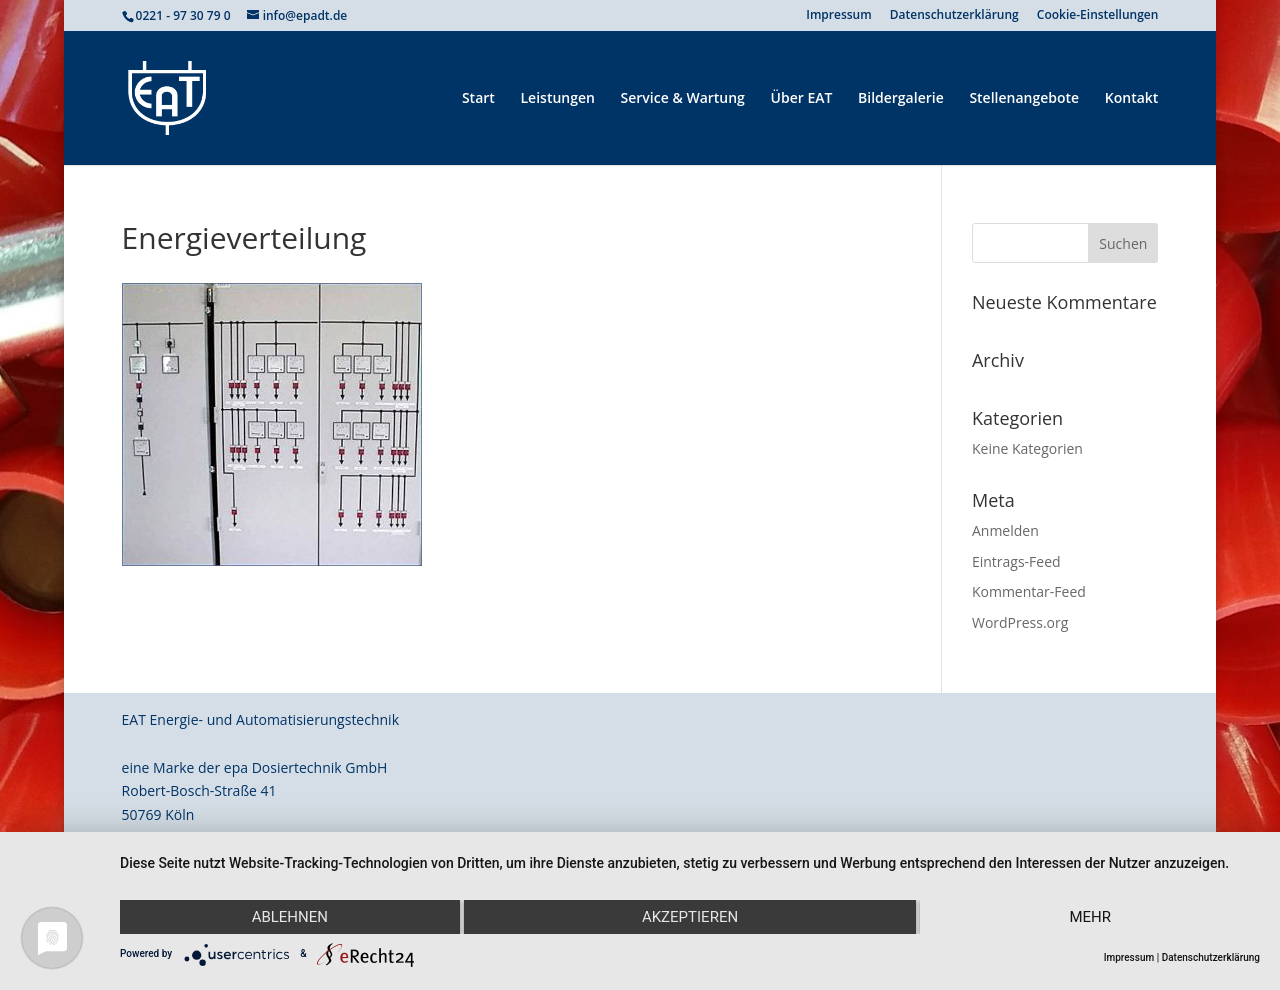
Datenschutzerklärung (954, 16)
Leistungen (557, 99)
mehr (1090, 917)
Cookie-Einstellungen (1098, 16)
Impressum (838, 16)
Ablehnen (290, 917)
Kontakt (1132, 99)
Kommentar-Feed (1029, 591)
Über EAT (802, 99)
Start (478, 99)
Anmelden (1005, 530)
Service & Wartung (683, 99)
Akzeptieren (690, 917)
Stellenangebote (1024, 99)
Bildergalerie (901, 99)
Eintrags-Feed (1016, 561)
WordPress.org (1020, 622)
